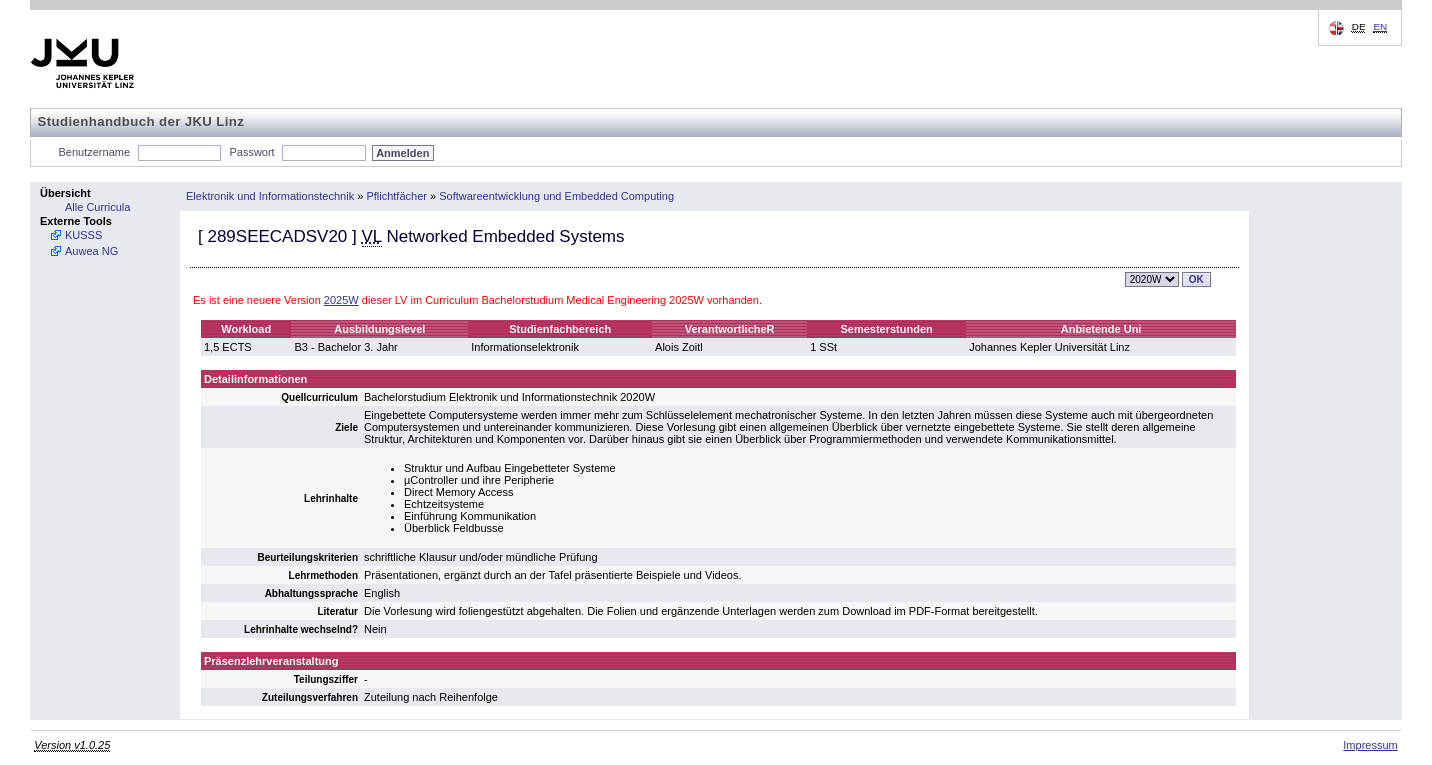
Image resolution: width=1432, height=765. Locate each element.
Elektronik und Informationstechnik (270, 196)
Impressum (1370, 745)
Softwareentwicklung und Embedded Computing (556, 196)
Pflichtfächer (396, 196)
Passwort (251, 152)
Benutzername (95, 152)
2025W (341, 300)
